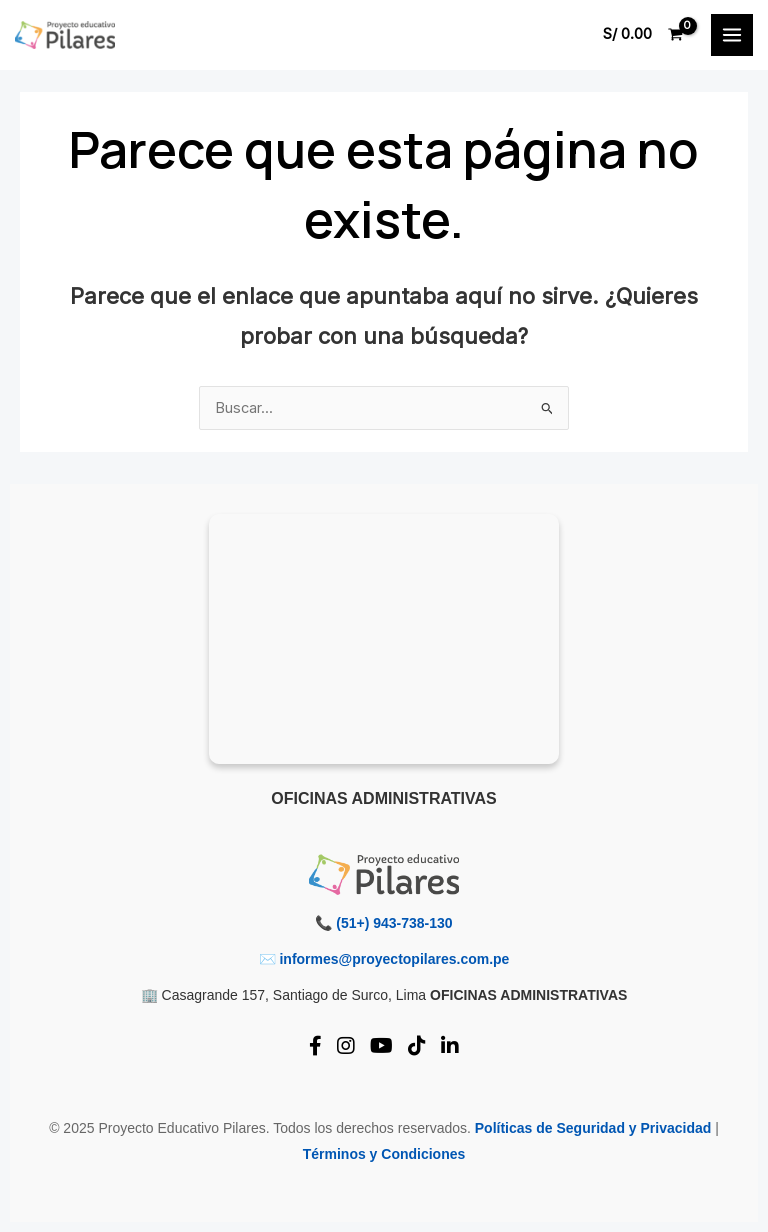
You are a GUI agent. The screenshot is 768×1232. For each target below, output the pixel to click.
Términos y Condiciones (384, 1154)
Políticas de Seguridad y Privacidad (593, 1128)
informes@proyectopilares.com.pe (394, 959)
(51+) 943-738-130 (394, 923)
